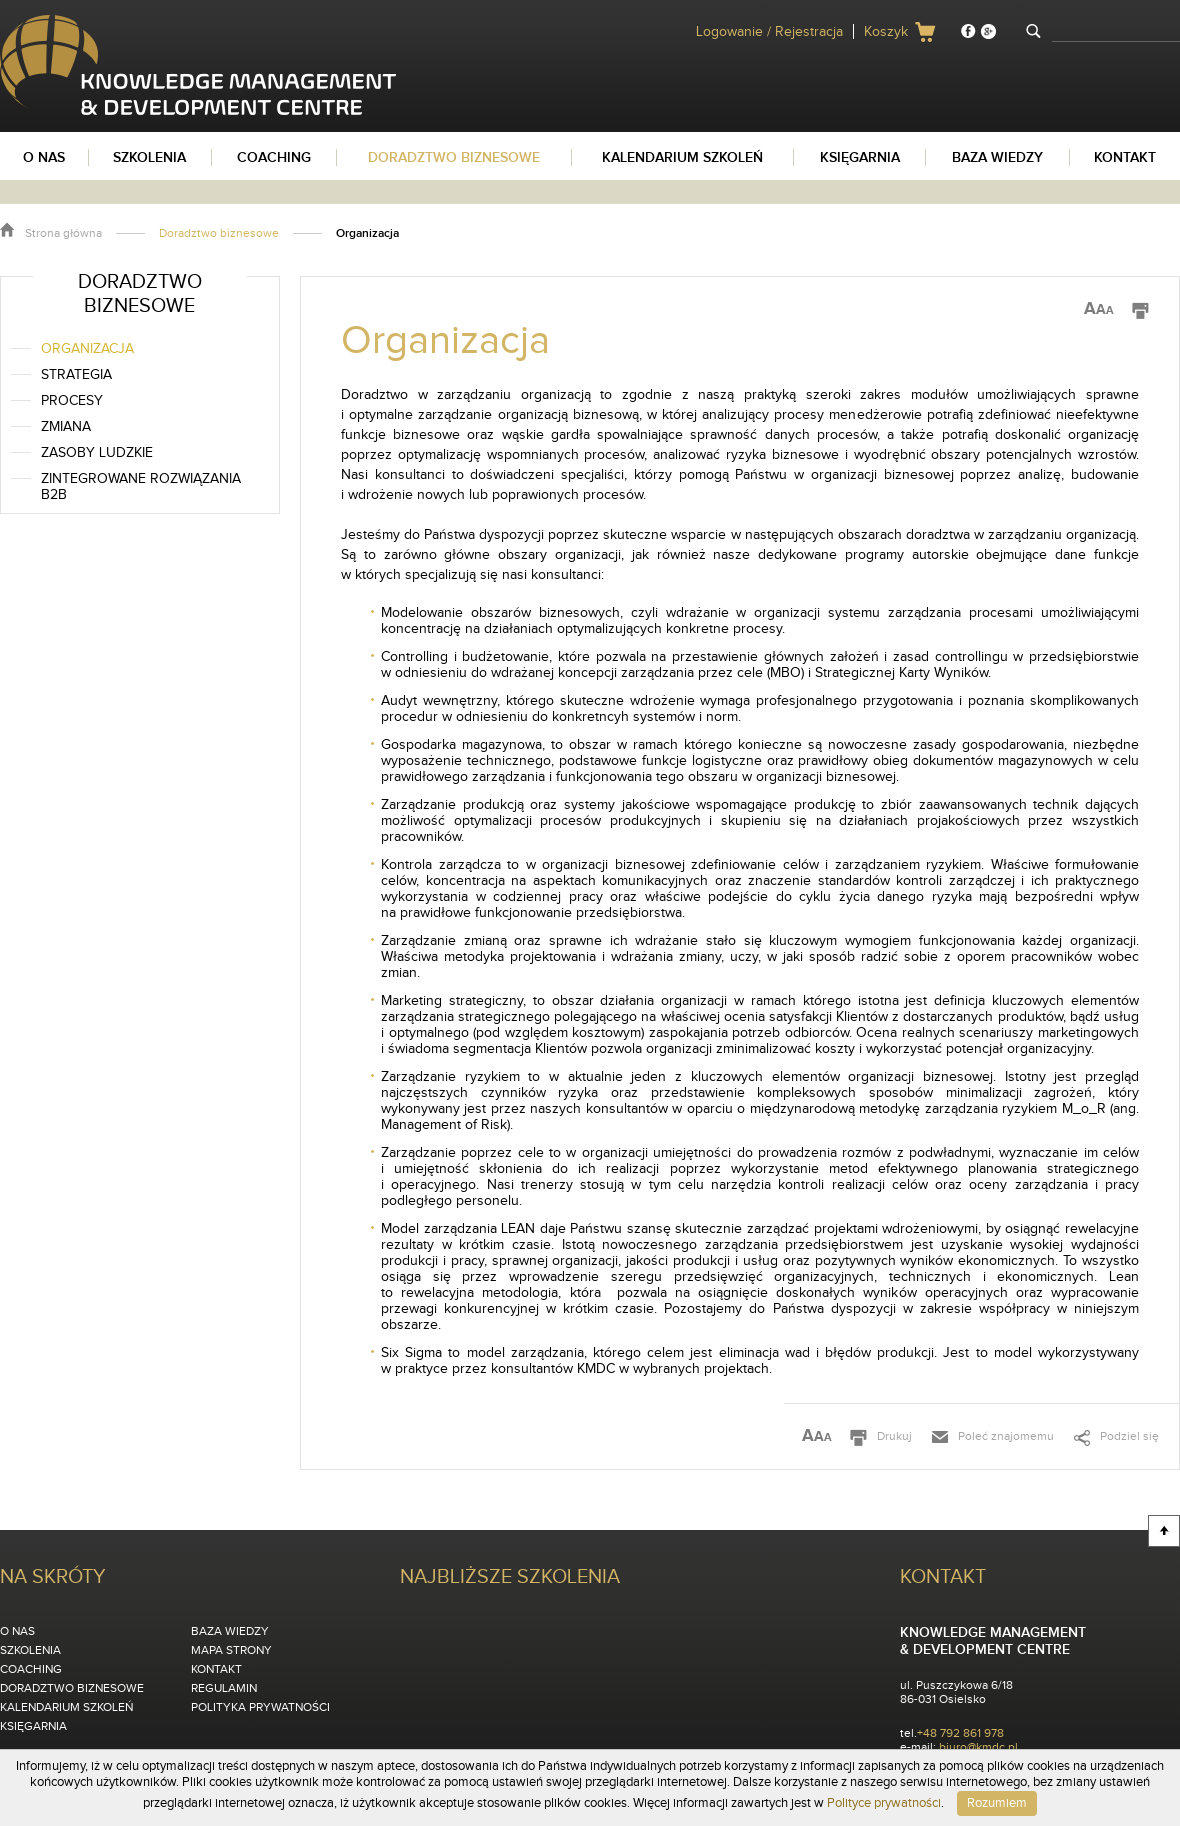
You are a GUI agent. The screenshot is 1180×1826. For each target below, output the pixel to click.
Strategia (76, 375)
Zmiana (66, 427)
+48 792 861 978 (960, 1733)
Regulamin (224, 1688)
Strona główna (63, 233)
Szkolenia (30, 1650)
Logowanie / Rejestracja (769, 32)
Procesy (72, 401)
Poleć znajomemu (1006, 1436)
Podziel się (1129, 1436)
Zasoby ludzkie (97, 453)
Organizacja (87, 349)
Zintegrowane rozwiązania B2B (141, 487)
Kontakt (216, 1669)
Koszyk (886, 32)
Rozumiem (997, 1803)
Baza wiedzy (230, 1631)
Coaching (31, 1669)
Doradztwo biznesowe (219, 233)
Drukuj (894, 1436)
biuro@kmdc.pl (978, 1747)
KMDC (19, 23)
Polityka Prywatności (260, 1707)
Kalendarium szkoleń (66, 1707)
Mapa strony (231, 1650)
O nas (17, 1631)
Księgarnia (33, 1726)
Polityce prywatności (884, 1803)
